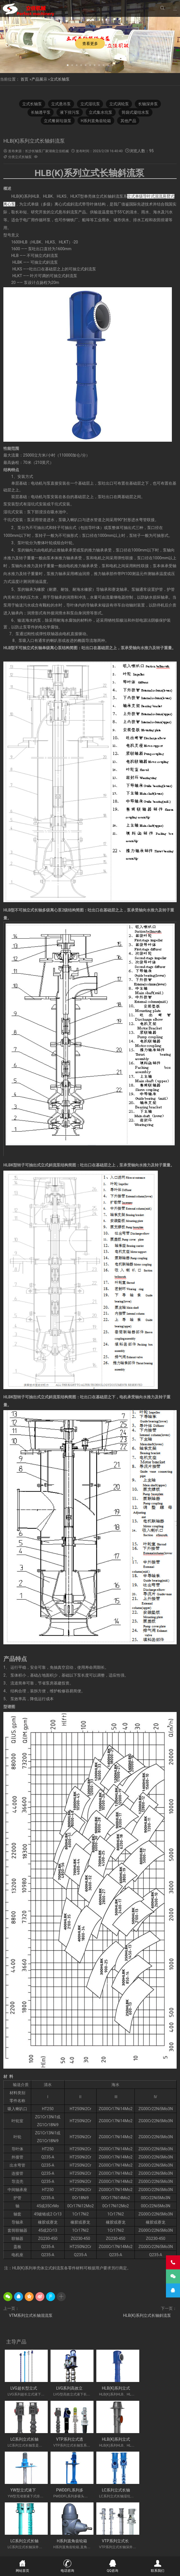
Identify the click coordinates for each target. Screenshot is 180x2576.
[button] (67, 64)
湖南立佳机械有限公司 (80, 2520)
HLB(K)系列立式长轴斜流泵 (147, 2315)
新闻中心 (59, 2546)
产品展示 (39, 79)
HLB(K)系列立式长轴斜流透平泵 (82, 2436)
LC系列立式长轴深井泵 (74, 2485)
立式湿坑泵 (90, 104)
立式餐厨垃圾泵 (57, 120)
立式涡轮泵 (119, 104)
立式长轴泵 (60, 79)
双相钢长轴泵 (135, 2513)
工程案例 (99, 2546)
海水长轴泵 (84, 2526)
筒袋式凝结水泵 (136, 112)
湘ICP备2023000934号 (133, 2553)
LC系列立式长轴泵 (156, 2387)
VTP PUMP (72, 2538)
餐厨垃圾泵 (48, 2520)
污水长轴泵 (107, 2526)
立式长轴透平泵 (41, 2532)
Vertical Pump (140, 2532)
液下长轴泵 (34, 2526)
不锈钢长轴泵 (59, 2513)
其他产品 (128, 120)
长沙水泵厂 (159, 2553)
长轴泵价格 (163, 2526)
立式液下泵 (34, 2513)
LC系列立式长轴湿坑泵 (30, 2485)
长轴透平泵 (40, 112)
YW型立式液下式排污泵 (117, 2436)
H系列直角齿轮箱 (96, 120)
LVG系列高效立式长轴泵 (75, 2387)
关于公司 (39, 2546)
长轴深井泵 (148, 104)
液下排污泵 (69, 112)
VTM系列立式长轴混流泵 (31, 2315)
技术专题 (138, 2546)
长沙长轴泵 (135, 2520)
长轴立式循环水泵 (135, 2526)
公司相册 (119, 2546)
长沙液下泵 (15, 2532)
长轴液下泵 (158, 2520)
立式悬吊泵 (61, 104)
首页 (24, 79)
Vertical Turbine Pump (102, 2538)
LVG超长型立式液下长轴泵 (33, 2387)
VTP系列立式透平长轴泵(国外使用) (41, 2436)
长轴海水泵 (68, 2532)
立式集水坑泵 (101, 112)
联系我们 (158, 2546)
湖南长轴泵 (115, 2532)
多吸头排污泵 (162, 2513)
